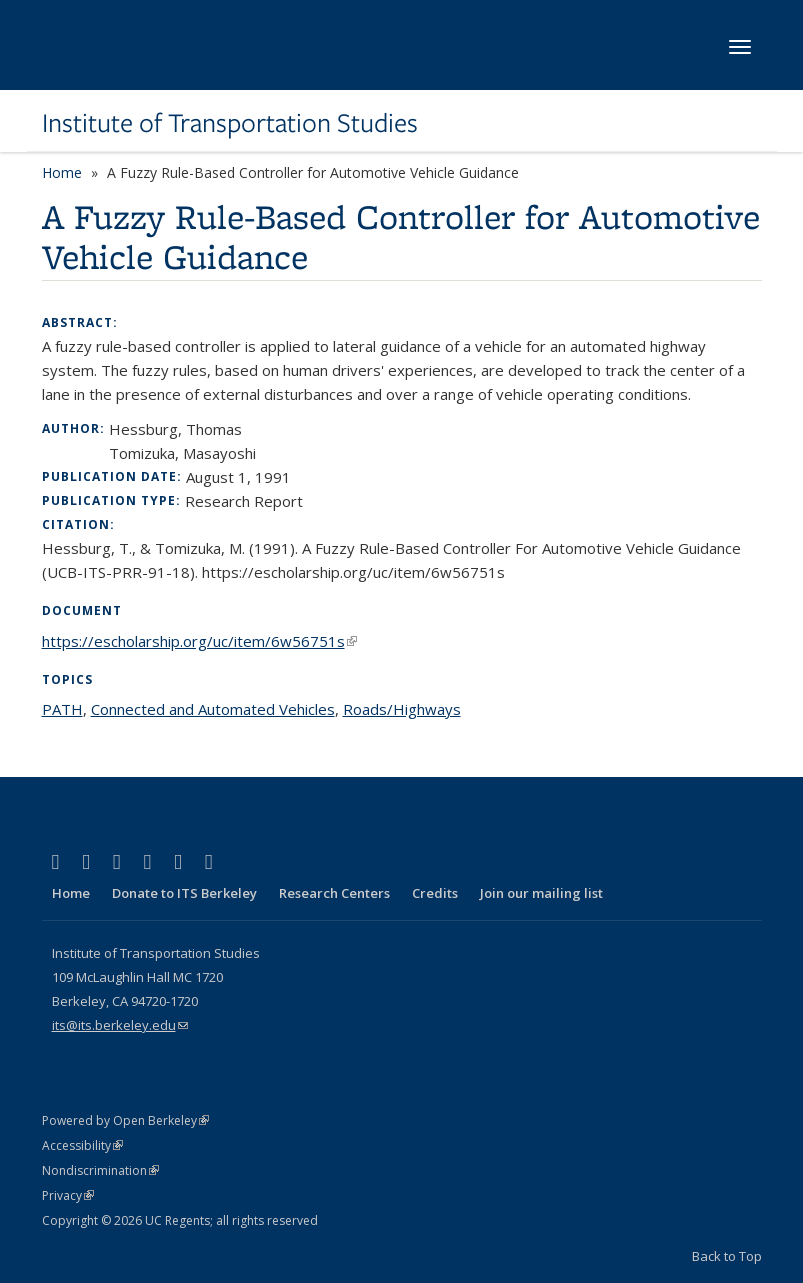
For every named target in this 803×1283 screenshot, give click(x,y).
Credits (435, 893)
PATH (62, 709)
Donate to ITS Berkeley (184, 893)
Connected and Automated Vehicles (213, 709)
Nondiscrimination (100, 1170)
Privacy (68, 1195)
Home (62, 172)
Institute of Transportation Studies (230, 123)
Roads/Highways (402, 709)
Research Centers (334, 893)
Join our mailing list (541, 893)
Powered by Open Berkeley (125, 1120)
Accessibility (82, 1145)
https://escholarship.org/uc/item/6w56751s (199, 641)
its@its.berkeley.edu (120, 1025)
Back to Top (727, 1256)
